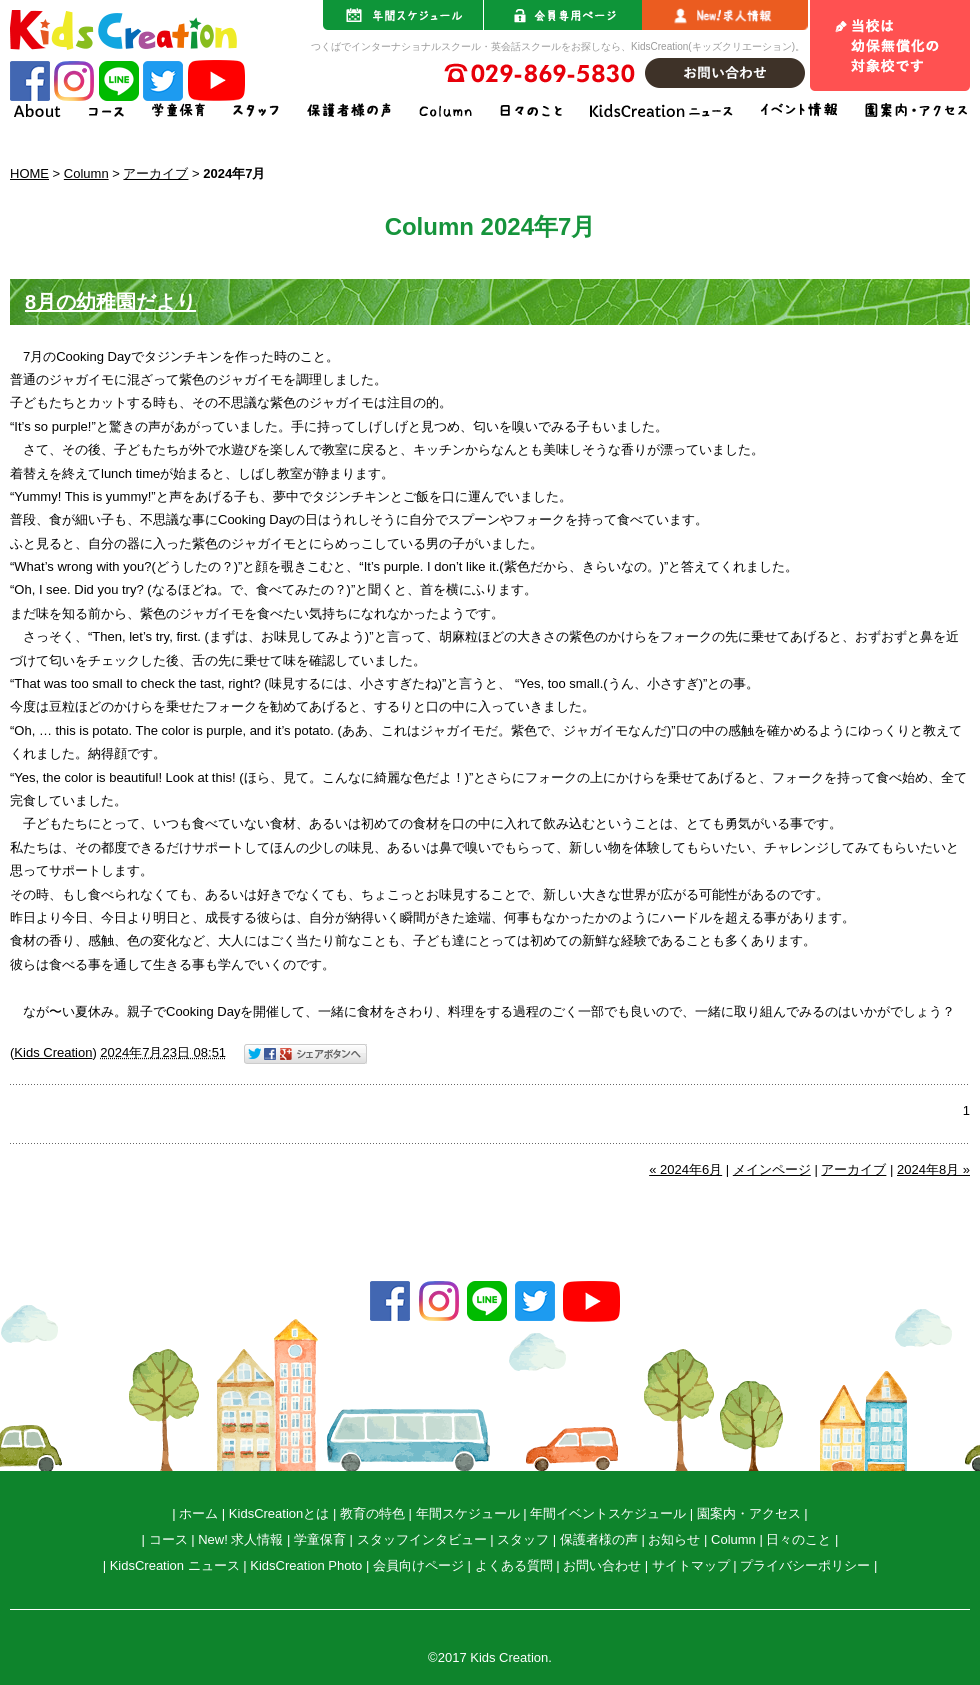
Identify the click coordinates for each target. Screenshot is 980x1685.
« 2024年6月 (685, 1169)
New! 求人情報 (240, 1539)
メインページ (772, 1169)
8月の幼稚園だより (110, 302)
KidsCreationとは (279, 1513)
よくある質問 (514, 1565)
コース (168, 1539)
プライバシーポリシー (805, 1565)
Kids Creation (53, 1052)
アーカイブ (155, 173)
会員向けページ (418, 1565)
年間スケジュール (468, 1513)
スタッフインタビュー (422, 1539)
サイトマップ (691, 1565)
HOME (29, 173)
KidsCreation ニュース (175, 1565)
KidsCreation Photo (306, 1565)
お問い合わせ (602, 1565)
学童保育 (320, 1539)
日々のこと (798, 1539)
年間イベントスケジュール (608, 1513)
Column (86, 173)
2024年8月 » (933, 1169)
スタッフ (523, 1539)
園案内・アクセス (749, 1513)
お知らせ (674, 1539)
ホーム (198, 1513)
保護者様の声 (599, 1539)
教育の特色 (372, 1513)
